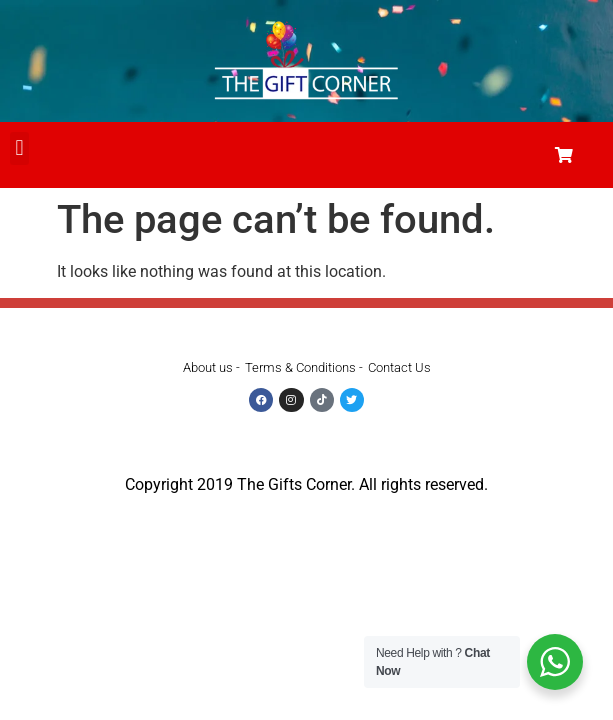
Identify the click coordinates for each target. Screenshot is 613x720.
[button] (19, 148)
